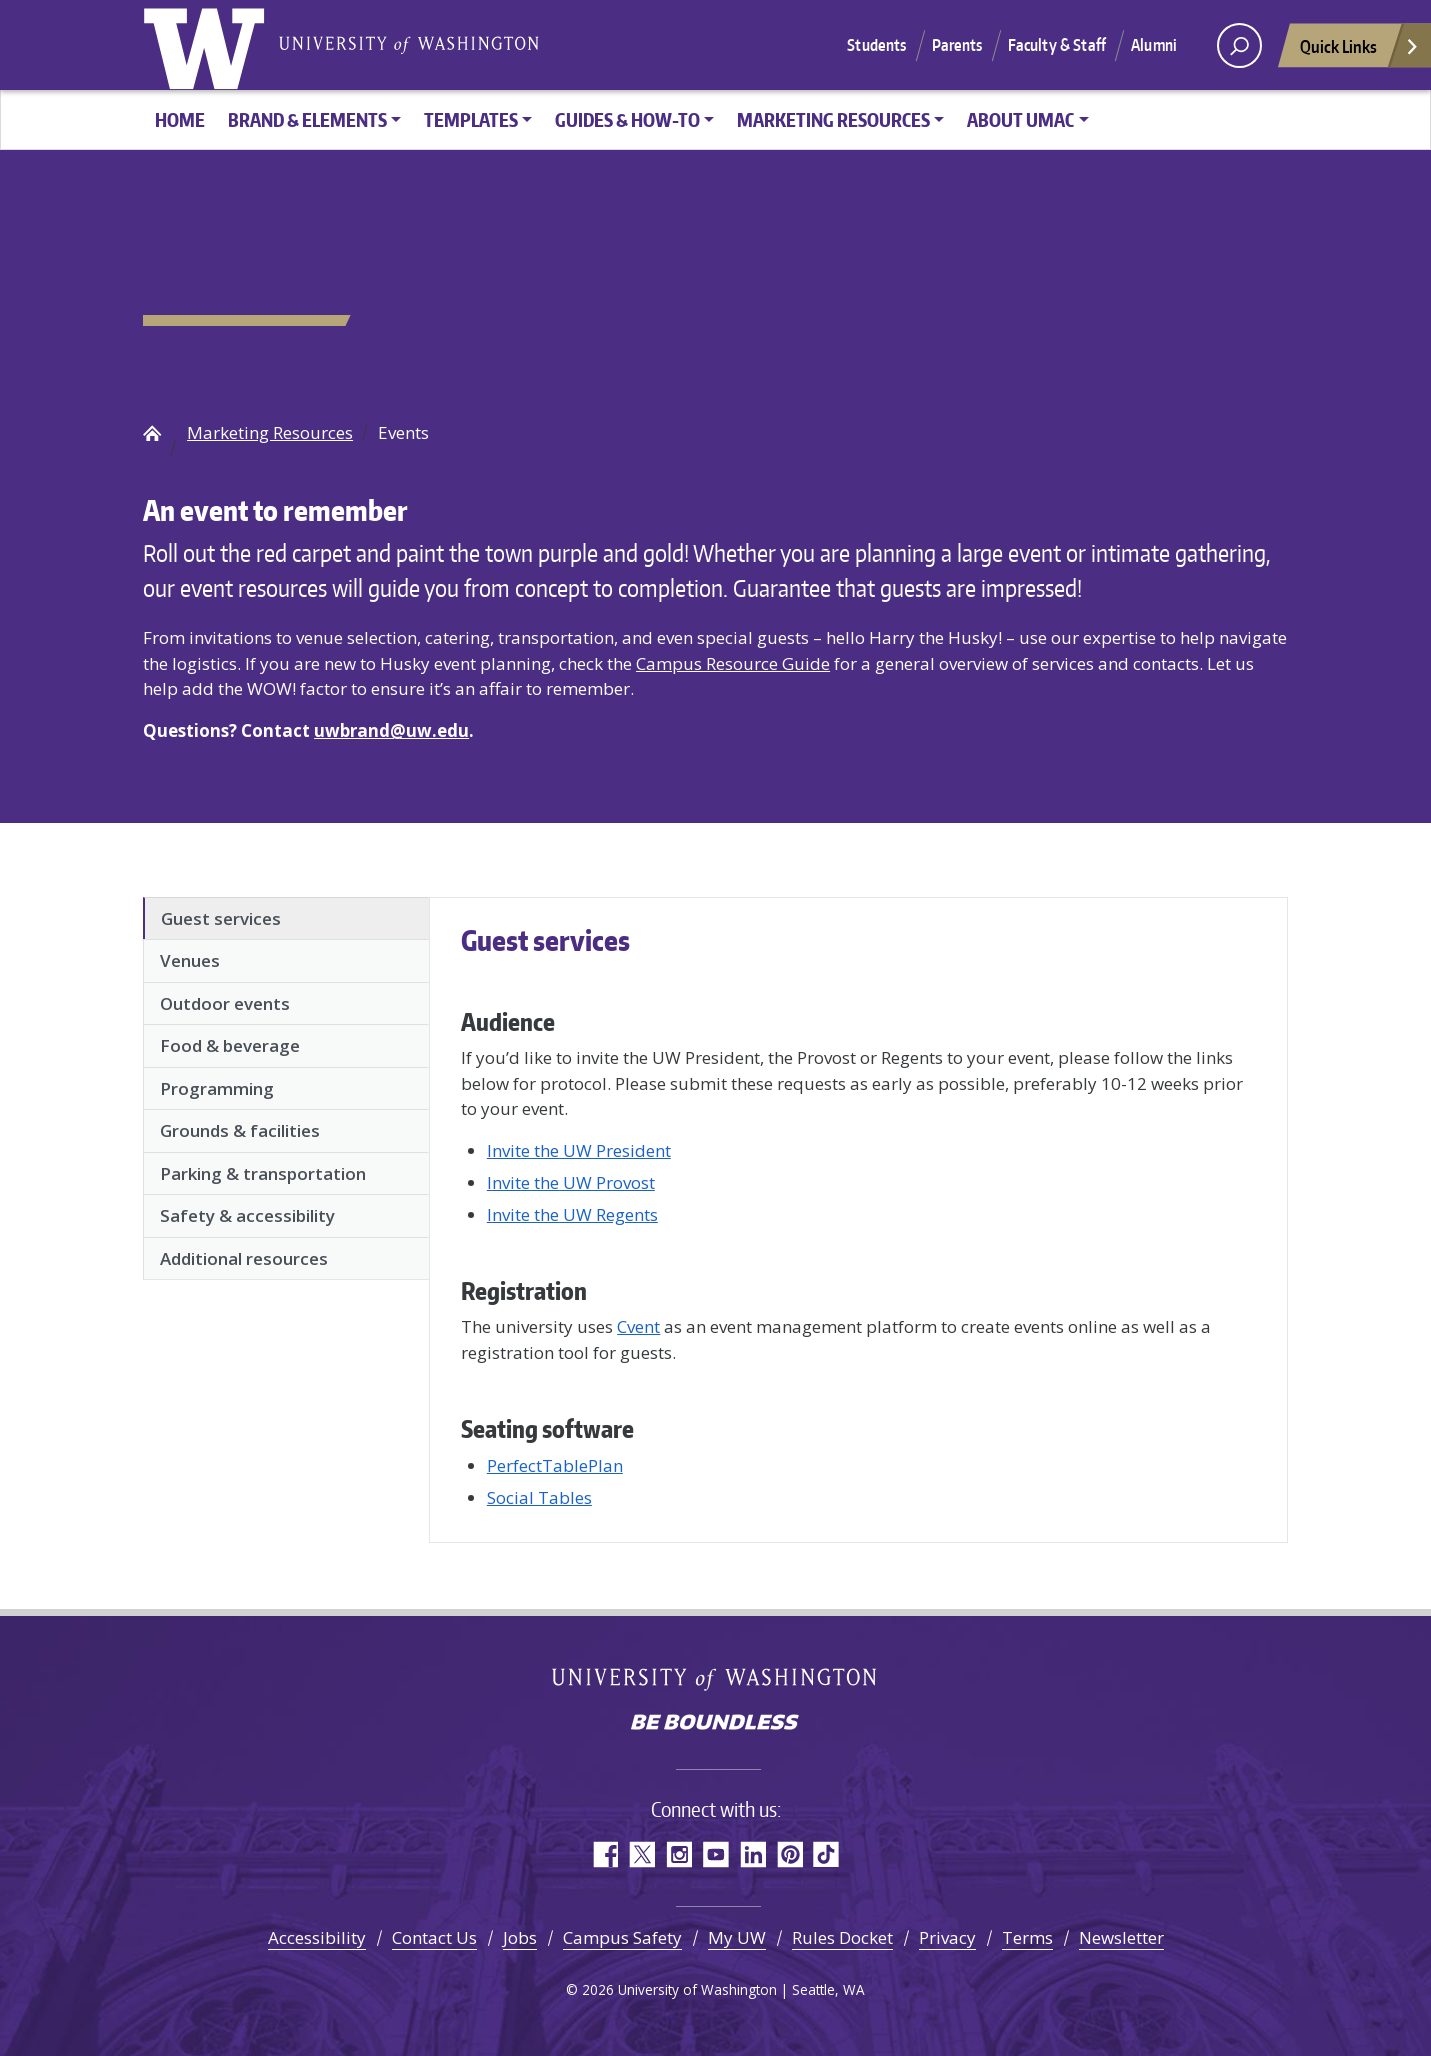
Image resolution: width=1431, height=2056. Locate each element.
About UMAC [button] (1020, 119)
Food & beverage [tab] (230, 1045)
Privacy (947, 1937)
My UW (737, 1937)
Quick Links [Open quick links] (1360, 51)
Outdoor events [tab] (225, 1003)
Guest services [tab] (221, 918)
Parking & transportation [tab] (263, 1173)
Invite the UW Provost (571, 1182)
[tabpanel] (858, 1216)
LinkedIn (752, 1854)
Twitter (641, 1854)
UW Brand (152, 433)
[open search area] (1239, 45)
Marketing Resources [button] (833, 119)
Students (876, 45)
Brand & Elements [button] (307, 119)
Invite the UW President (579, 1150)
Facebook (604, 1854)
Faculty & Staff (1057, 45)
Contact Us (434, 1937)
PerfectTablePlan (555, 1465)
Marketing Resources (270, 432)
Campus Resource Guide (733, 663)
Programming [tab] (217, 1088)
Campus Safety (622, 1937)
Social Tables (539, 1497)
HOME (180, 119)
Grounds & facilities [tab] (240, 1130)
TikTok (826, 1854)
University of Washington (208, 45)
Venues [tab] (190, 960)
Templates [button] (471, 119)
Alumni (1154, 45)
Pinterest (789, 1854)
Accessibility (317, 1937)
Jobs (520, 1937)
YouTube (715, 1854)
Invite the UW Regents (572, 1214)
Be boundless (716, 1724)
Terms (1027, 1937)
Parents (957, 45)
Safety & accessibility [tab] (247, 1215)
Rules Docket (842, 1937)
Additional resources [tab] (244, 1258)
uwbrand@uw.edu (391, 730)
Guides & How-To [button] (627, 119)
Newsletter (1121, 1937)
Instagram (678, 1854)
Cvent (638, 1326)
